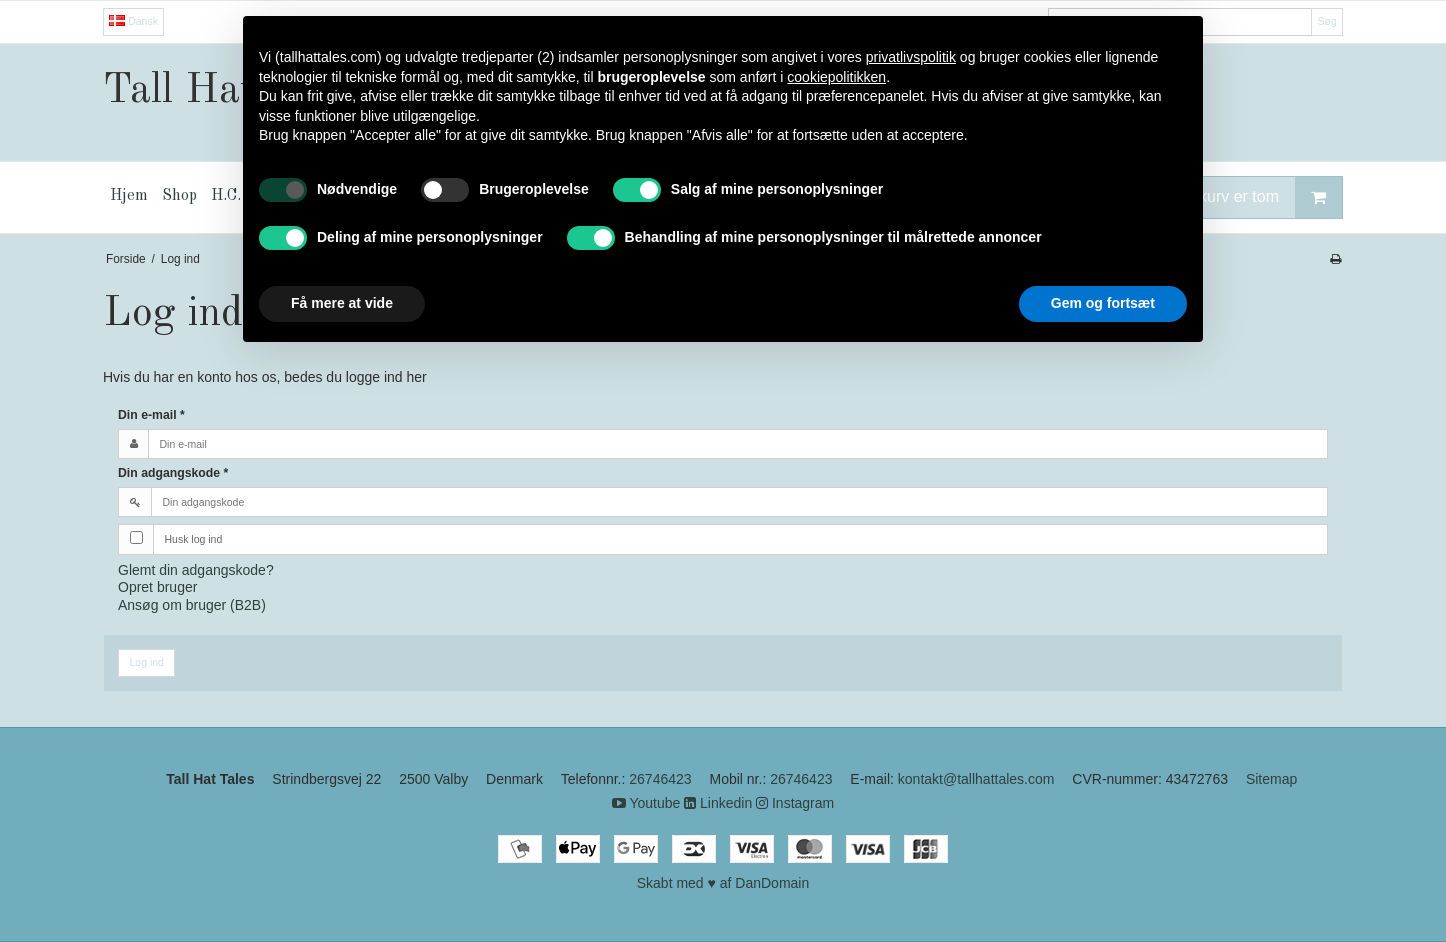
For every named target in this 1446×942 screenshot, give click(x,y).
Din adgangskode (173, 473)
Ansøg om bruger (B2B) (192, 605)
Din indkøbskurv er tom (1229, 197)
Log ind (147, 662)
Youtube (646, 803)
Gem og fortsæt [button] (1103, 303)
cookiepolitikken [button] (836, 77)
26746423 (660, 779)
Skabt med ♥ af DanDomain (723, 883)
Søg (1326, 21)
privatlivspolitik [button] (911, 57)
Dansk (133, 21)
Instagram (795, 803)
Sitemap (1271, 779)
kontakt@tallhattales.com (976, 779)
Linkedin (718, 803)
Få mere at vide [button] (342, 303)
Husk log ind (194, 539)
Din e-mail (151, 415)
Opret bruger (157, 587)
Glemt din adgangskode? (196, 570)
